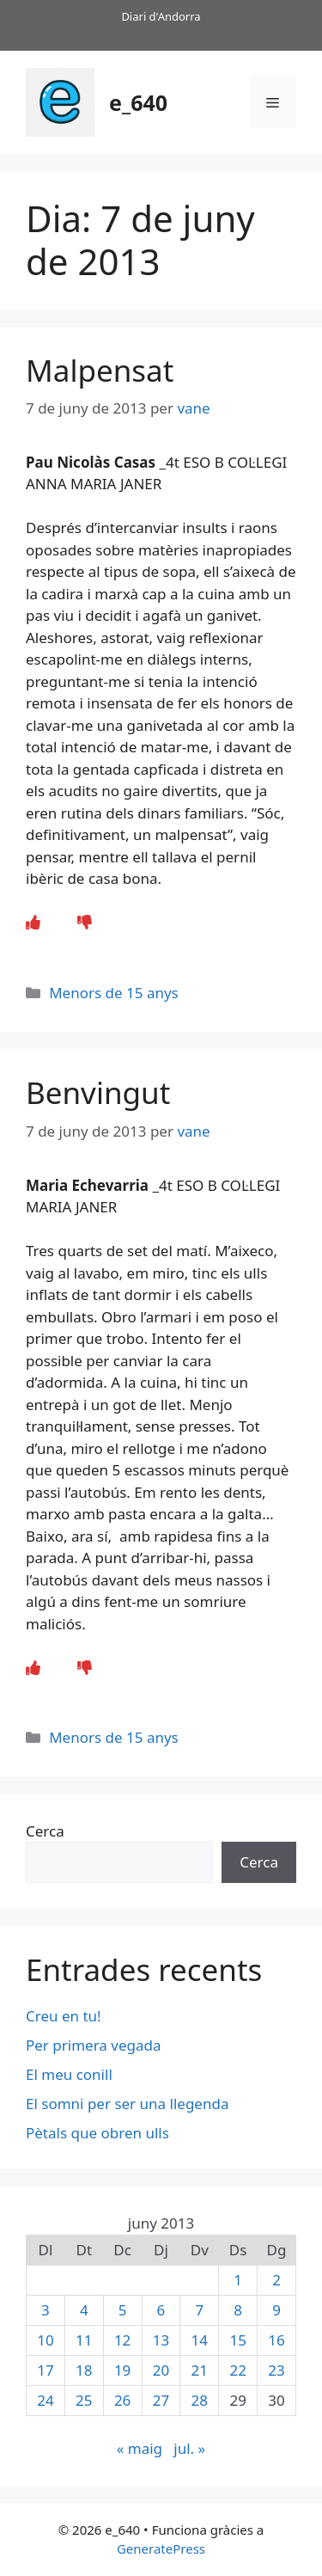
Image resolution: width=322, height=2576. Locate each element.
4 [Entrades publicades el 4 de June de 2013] (84, 2310)
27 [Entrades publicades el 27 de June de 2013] (161, 2400)
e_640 (138, 102)
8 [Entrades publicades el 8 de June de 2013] (238, 2310)
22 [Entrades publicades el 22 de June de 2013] (237, 2370)
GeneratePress (161, 2548)
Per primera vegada (93, 2045)
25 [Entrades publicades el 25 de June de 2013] (84, 2400)
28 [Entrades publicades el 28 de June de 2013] (199, 2400)
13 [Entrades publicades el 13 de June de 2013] (161, 2340)
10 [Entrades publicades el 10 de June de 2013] (45, 2340)
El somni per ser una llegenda (127, 2103)
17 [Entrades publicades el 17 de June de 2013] (45, 2370)
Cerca (45, 1831)
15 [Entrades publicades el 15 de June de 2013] (237, 2340)
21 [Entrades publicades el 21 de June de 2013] (199, 2370)
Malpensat (99, 370)
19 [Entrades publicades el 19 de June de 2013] (122, 2370)
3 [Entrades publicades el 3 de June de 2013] (45, 2310)
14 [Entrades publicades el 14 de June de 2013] (199, 2340)
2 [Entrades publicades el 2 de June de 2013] (276, 2280)
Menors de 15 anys (114, 993)
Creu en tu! (63, 2016)
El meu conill (69, 2074)
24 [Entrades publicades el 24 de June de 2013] (45, 2400)
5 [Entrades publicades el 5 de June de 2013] (122, 2310)
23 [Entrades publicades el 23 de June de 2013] (276, 2370)
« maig (139, 2448)
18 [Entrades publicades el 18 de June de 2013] (84, 2370)
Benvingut (98, 1092)
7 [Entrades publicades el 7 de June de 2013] (199, 2310)
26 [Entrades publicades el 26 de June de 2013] (122, 2400)
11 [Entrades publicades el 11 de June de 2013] (84, 2340)
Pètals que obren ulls (97, 2133)
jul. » (189, 2448)
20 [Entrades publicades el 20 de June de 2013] (161, 2370)
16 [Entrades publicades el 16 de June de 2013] (276, 2340)
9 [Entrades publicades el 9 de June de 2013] (276, 2310)
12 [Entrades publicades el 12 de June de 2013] (122, 2340)
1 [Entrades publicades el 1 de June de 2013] (238, 2280)
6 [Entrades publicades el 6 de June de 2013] (161, 2310)
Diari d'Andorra (160, 16)
